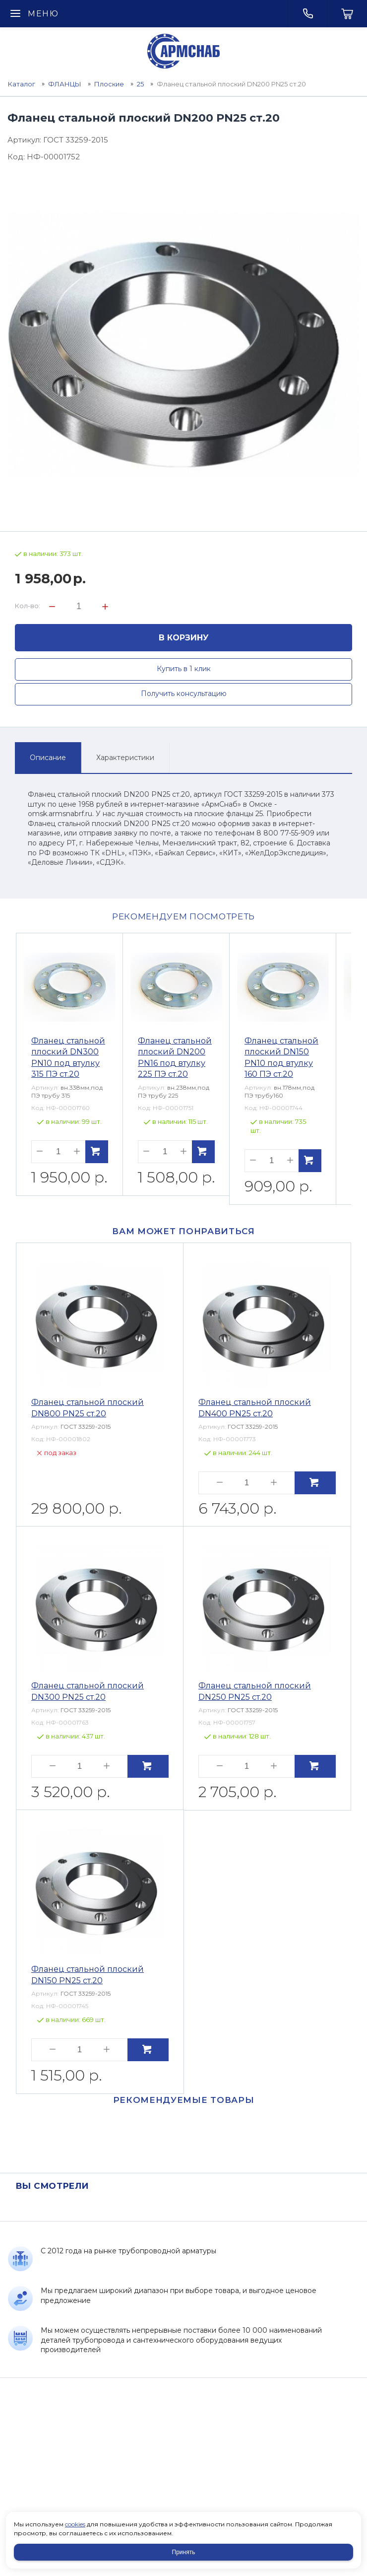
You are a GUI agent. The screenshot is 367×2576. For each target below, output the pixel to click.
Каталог (21, 84)
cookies (75, 2524)
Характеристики (125, 757)
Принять (183, 2552)
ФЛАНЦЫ (64, 84)
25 (140, 84)
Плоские (109, 84)
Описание (48, 757)
